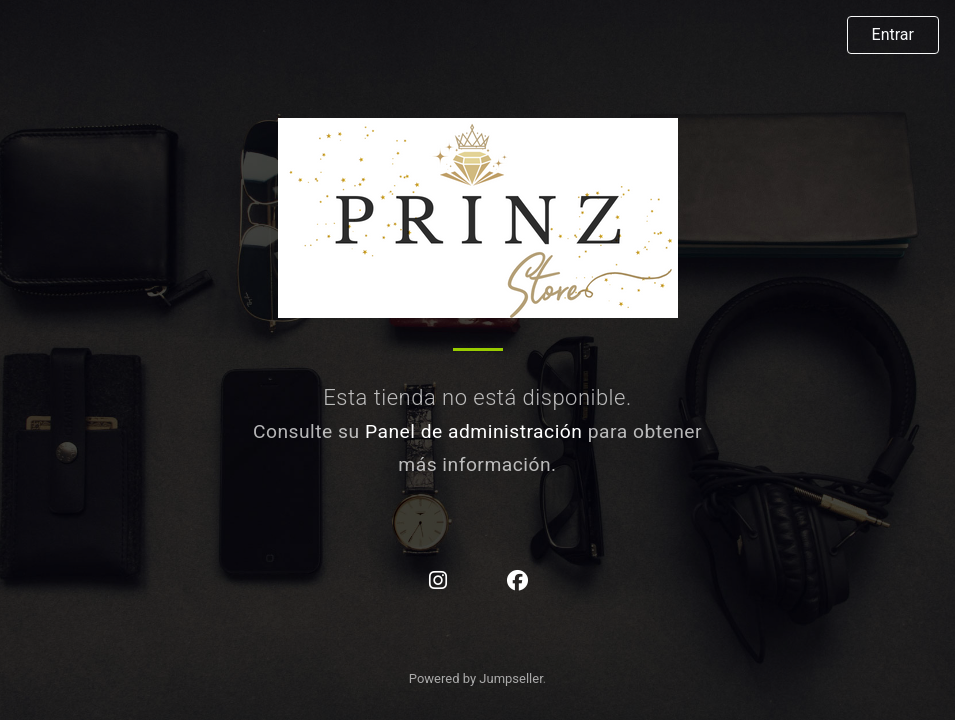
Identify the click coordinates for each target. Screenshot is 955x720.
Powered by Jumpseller (476, 678)
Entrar (893, 34)
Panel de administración (474, 431)
